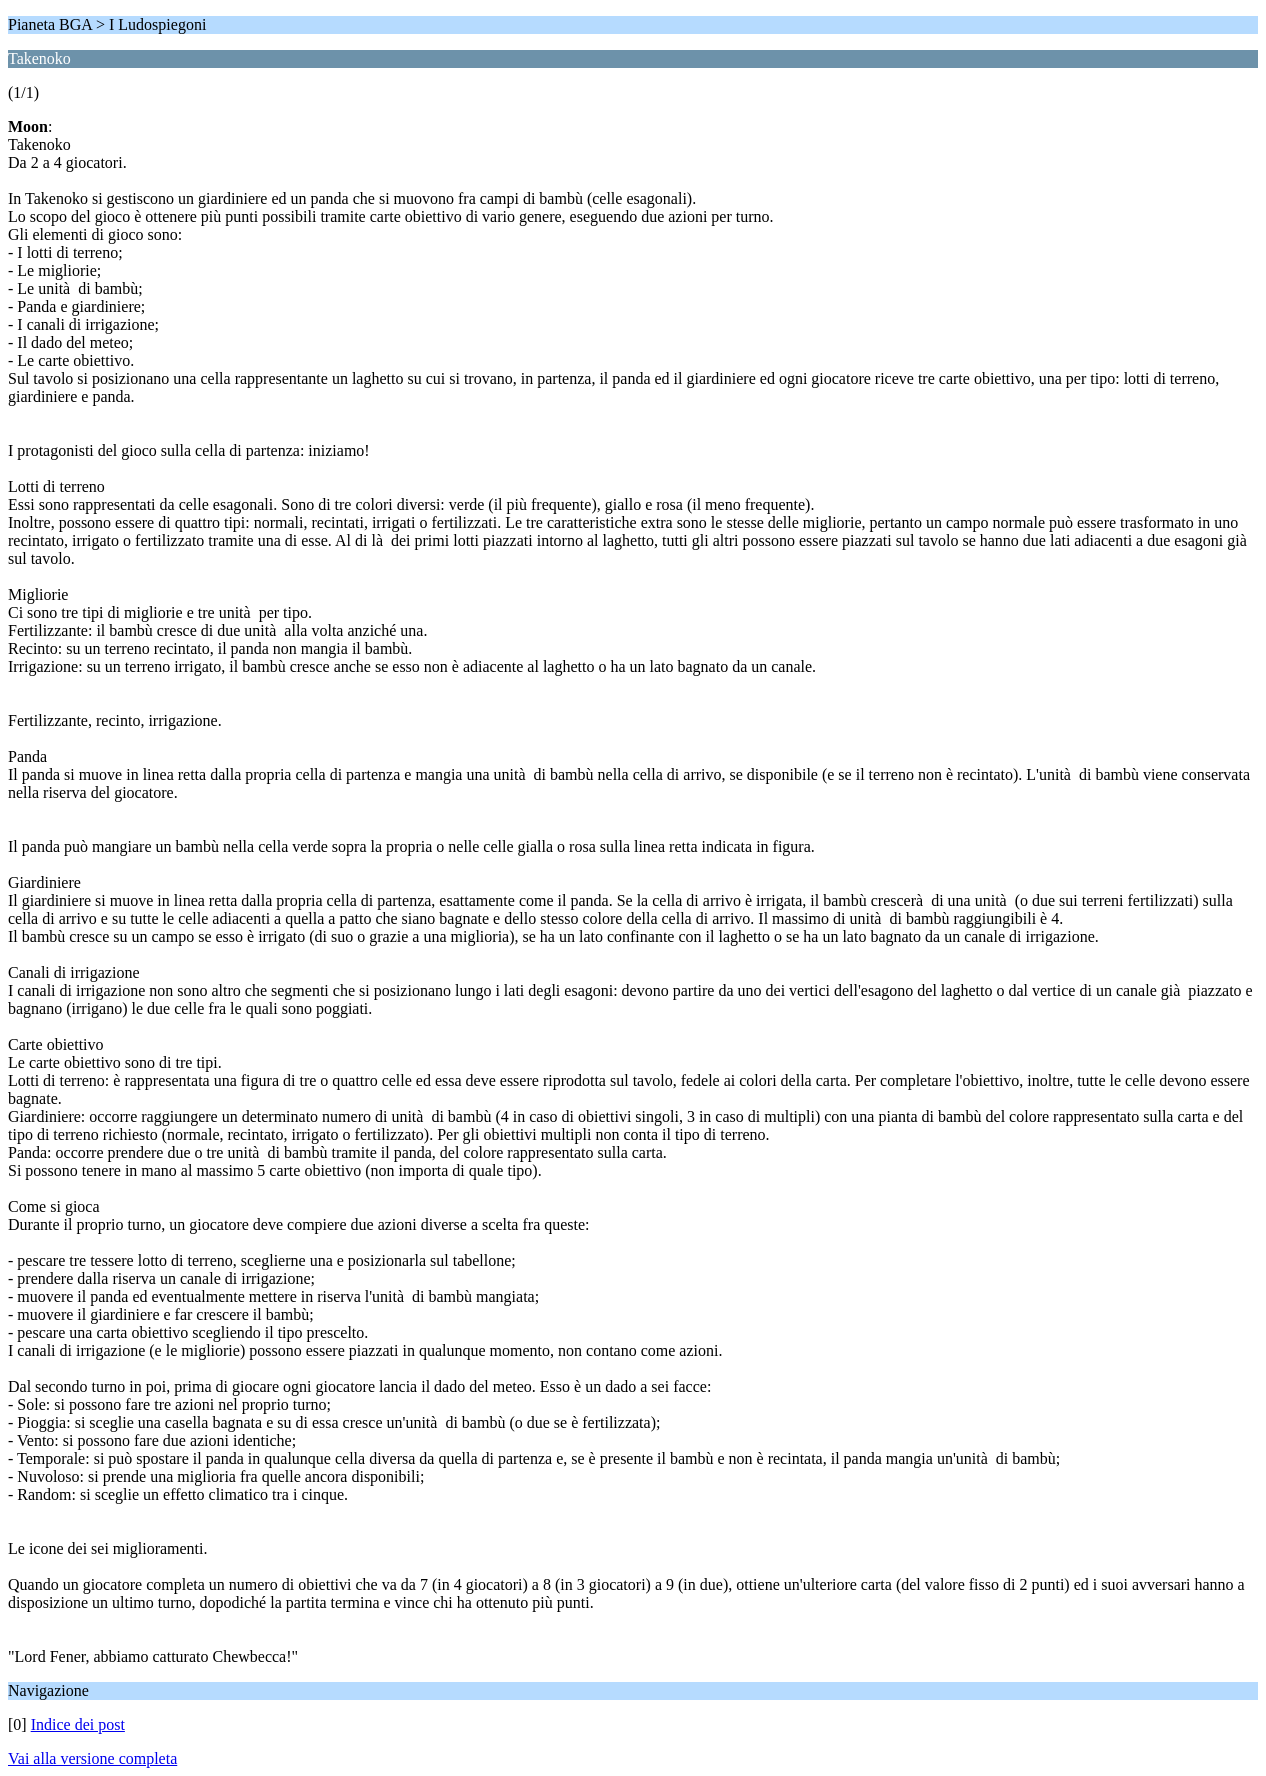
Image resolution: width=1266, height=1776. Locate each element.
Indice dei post (78, 1724)
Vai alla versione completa (92, 1758)
